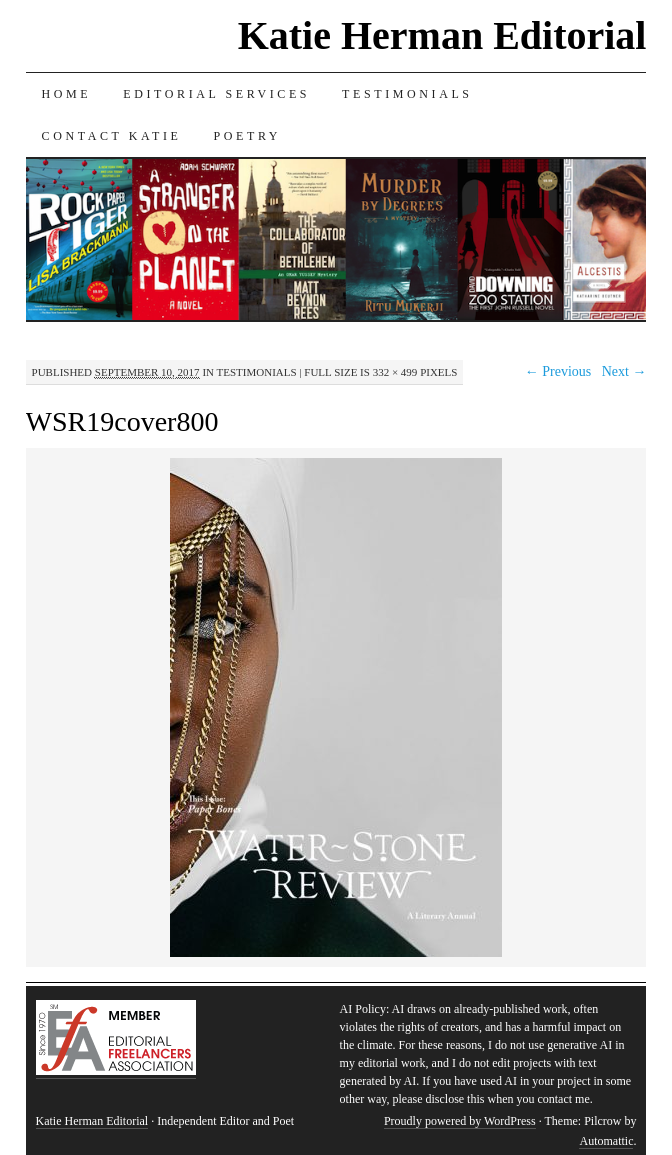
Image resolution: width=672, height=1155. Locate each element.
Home (67, 94)
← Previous (558, 371)
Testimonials (407, 94)
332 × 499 (395, 372)
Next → (624, 371)
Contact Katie (112, 136)
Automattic (606, 1141)
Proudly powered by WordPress (460, 1121)
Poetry (247, 136)
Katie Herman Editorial (442, 35)
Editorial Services (216, 94)
